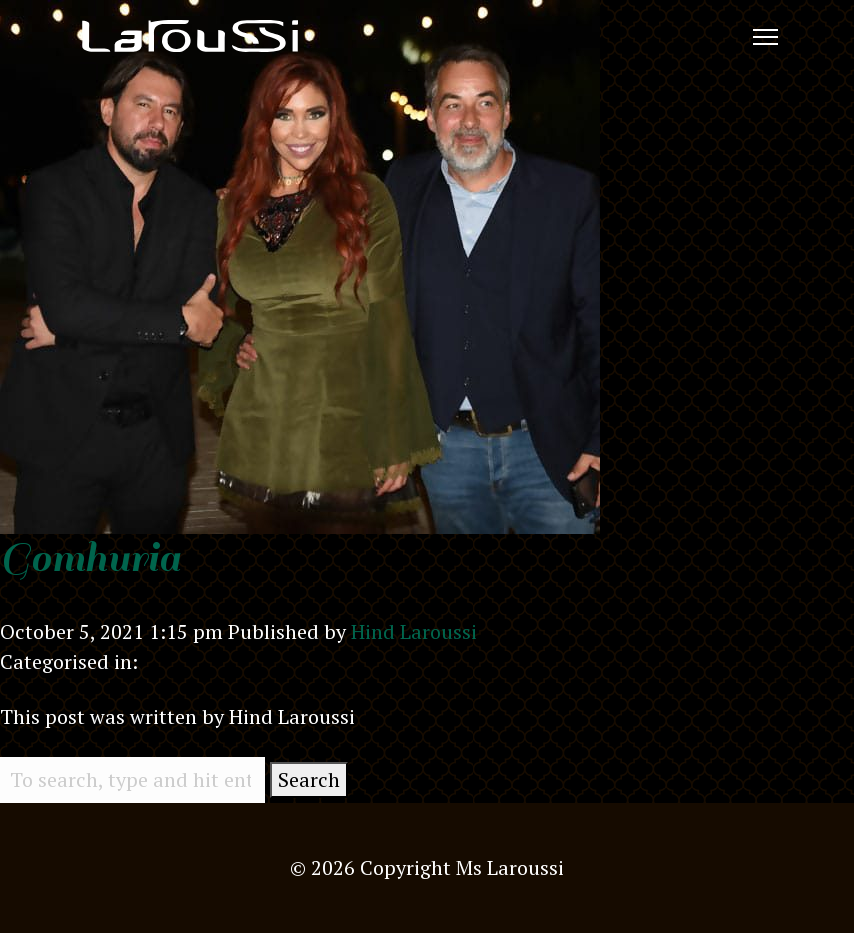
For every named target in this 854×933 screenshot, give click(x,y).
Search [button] (309, 779)
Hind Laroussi (414, 631)
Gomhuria (90, 558)
